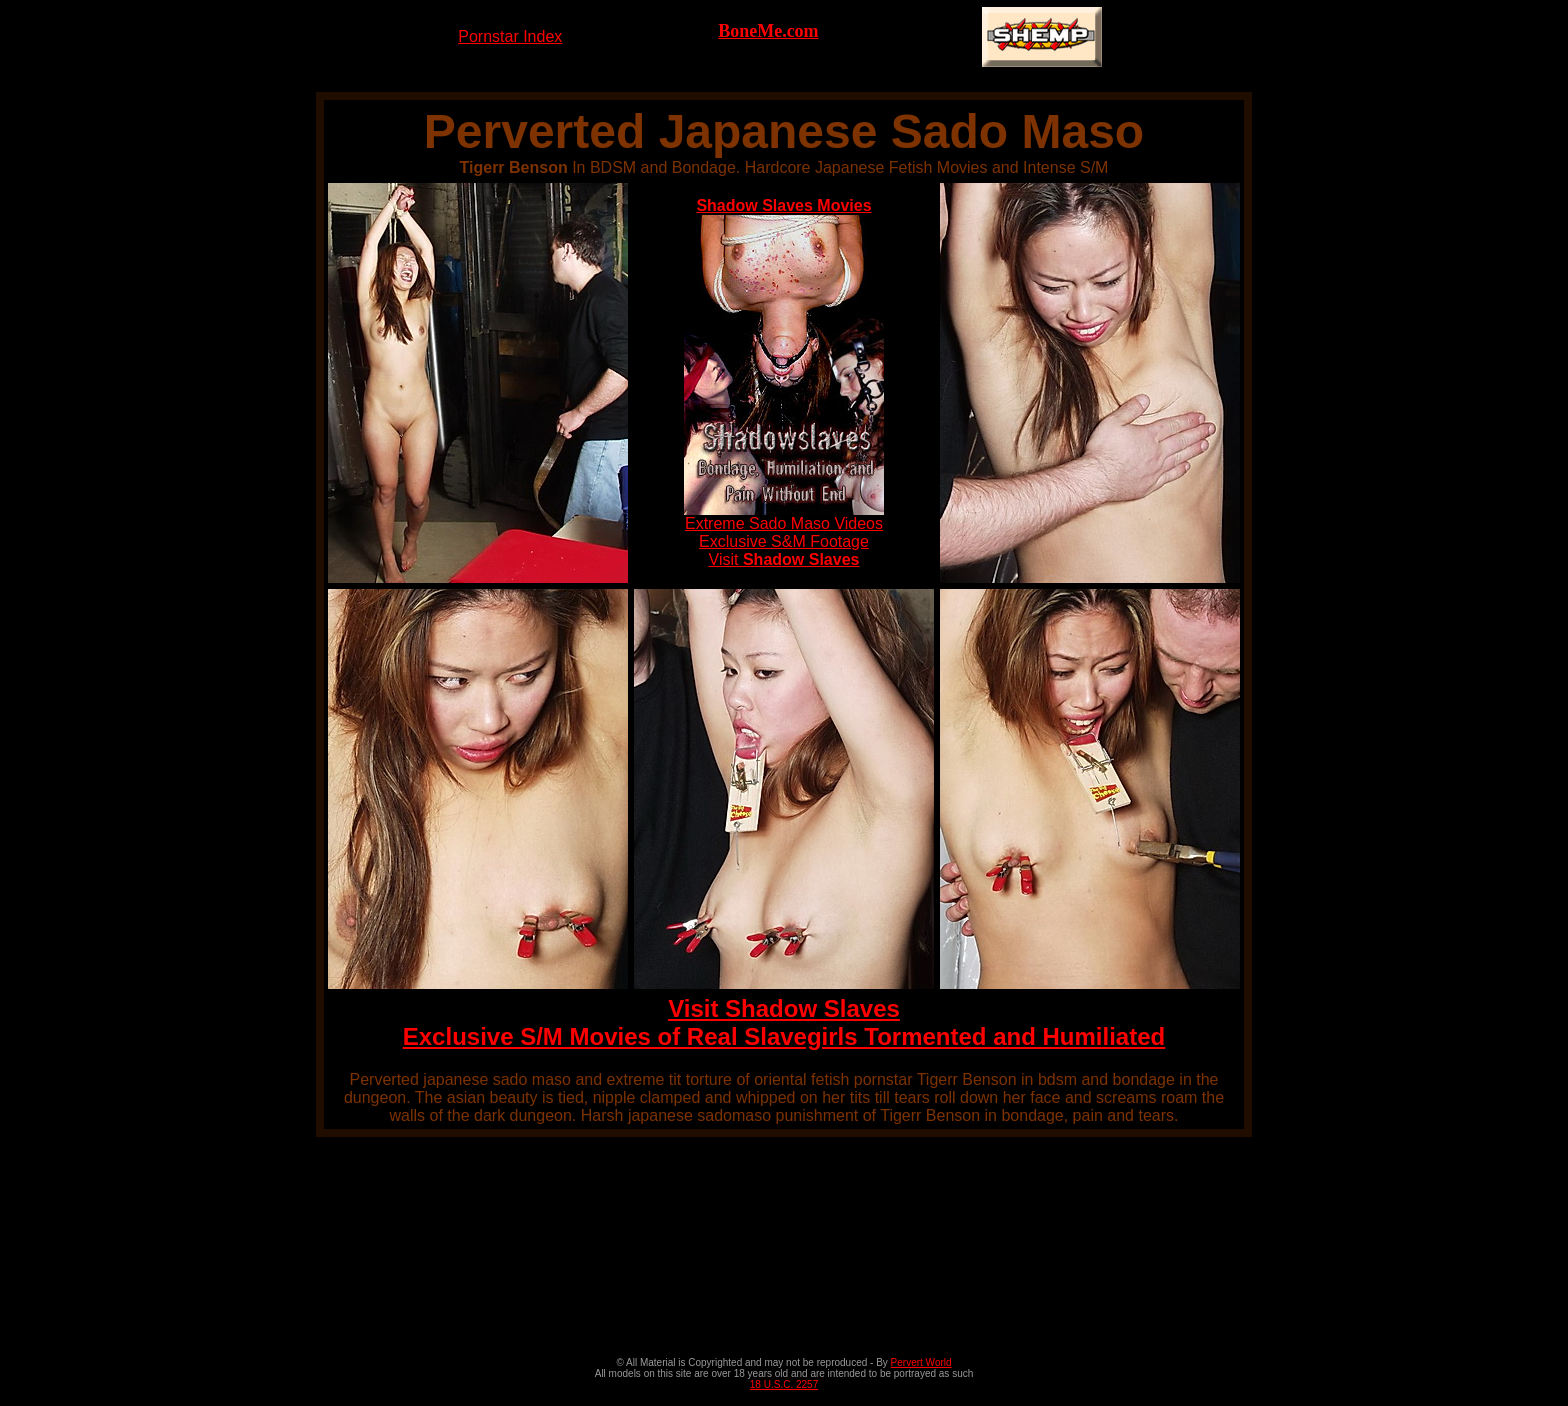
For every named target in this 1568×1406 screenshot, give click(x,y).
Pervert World (921, 1362)
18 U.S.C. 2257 (784, 1384)
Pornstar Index (510, 36)
